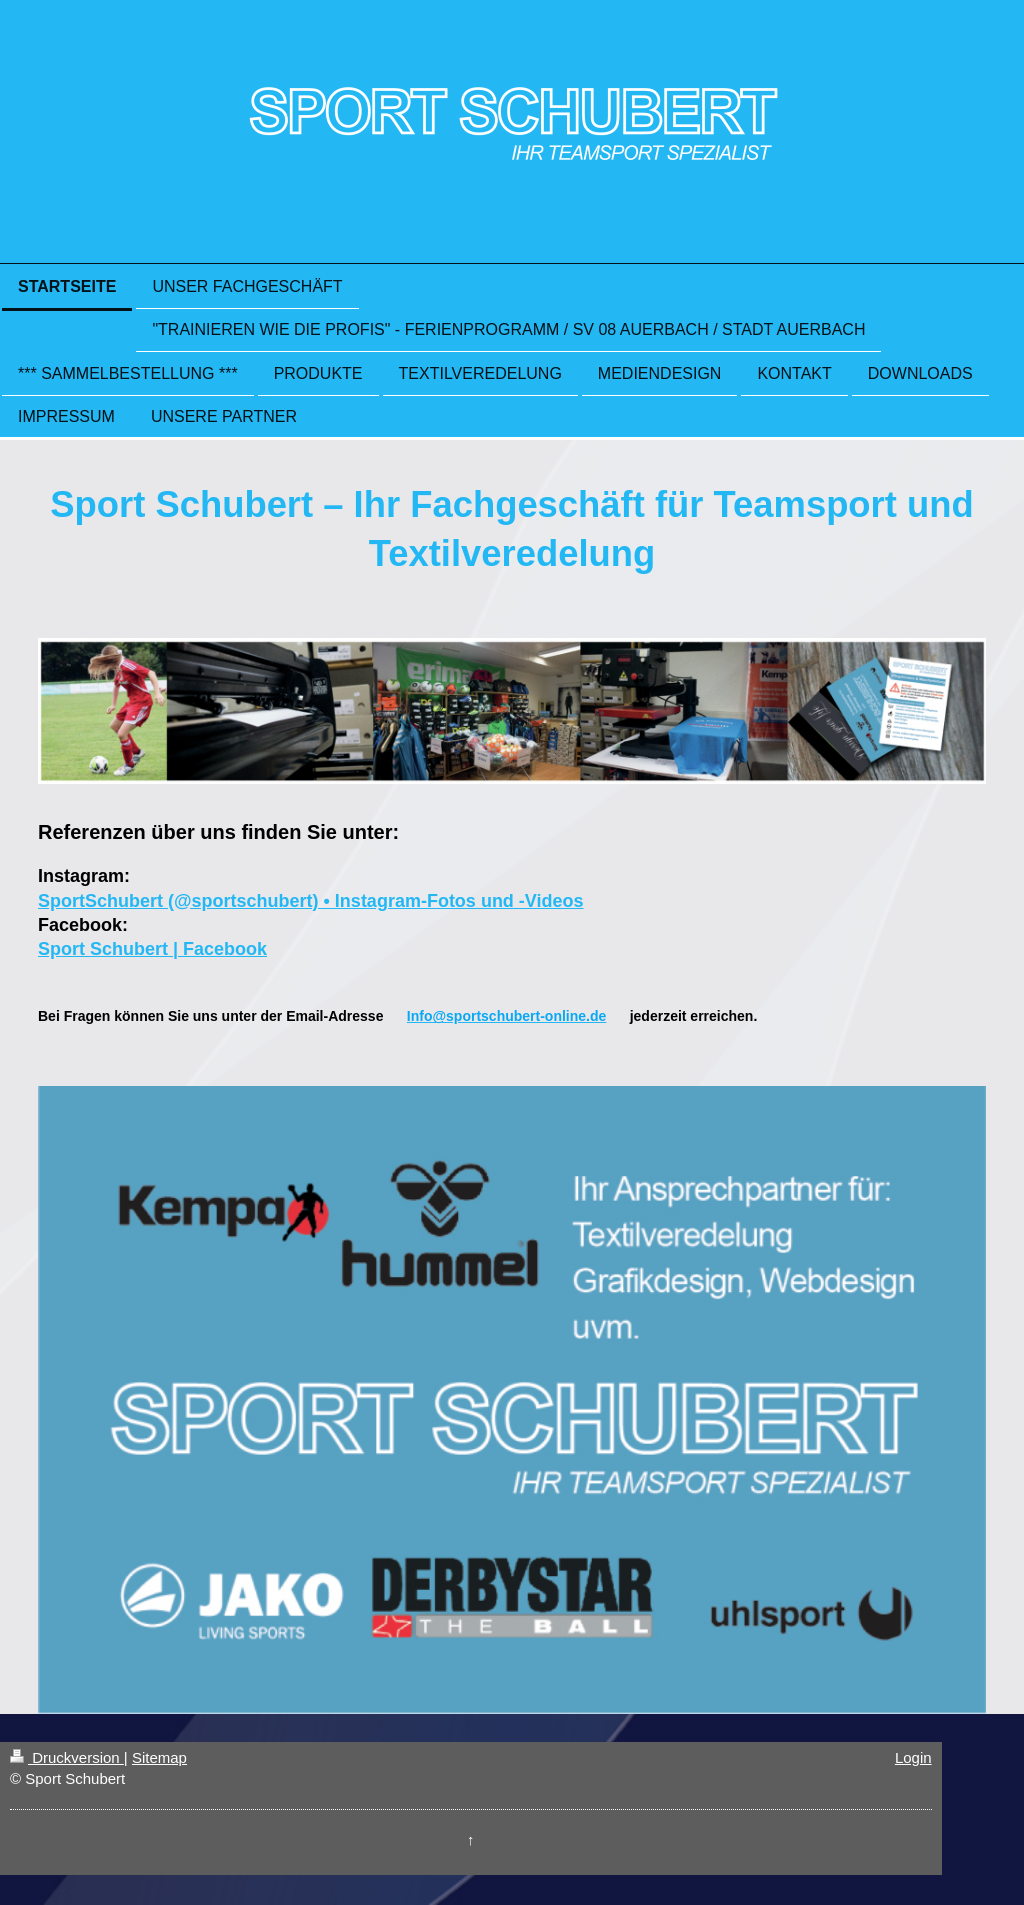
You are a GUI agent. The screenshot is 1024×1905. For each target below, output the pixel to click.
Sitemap (159, 1757)
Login (913, 1757)
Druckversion (67, 1757)
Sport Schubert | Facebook (152, 949)
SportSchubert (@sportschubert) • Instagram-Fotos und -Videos (311, 901)
